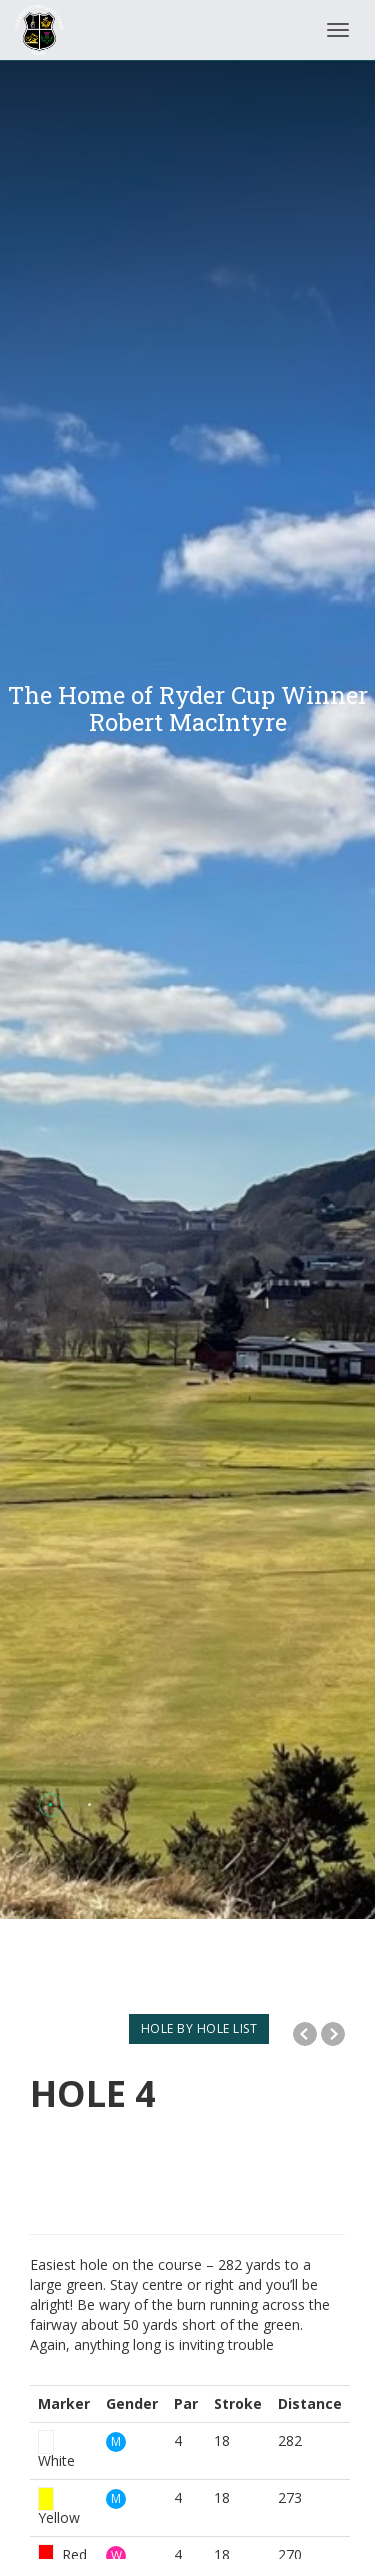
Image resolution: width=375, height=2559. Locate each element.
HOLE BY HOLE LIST (199, 2028)
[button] (50, 1804)
